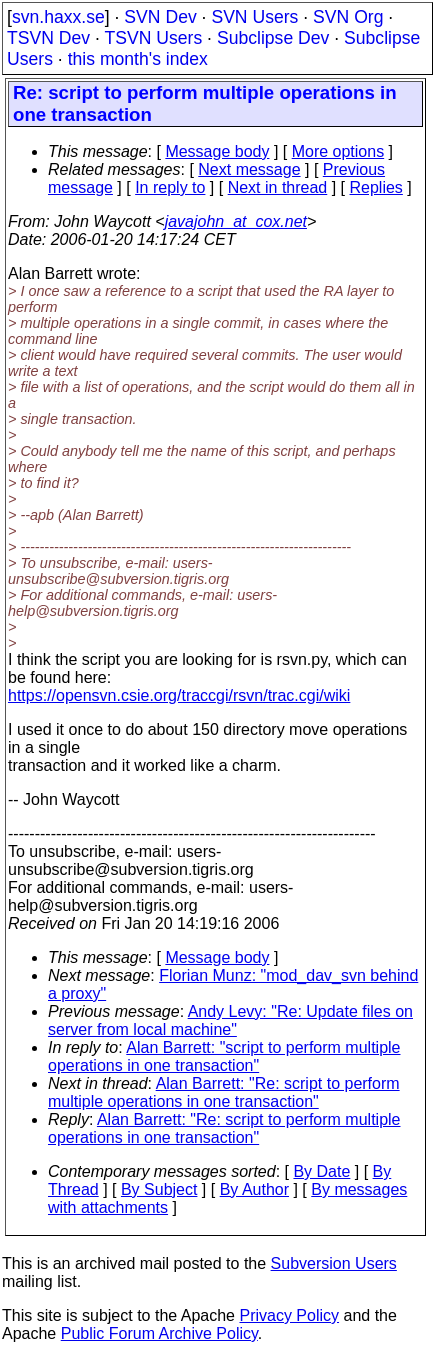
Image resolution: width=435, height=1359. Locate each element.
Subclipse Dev (273, 38)
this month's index (138, 59)
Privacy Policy (289, 1315)
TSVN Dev (48, 38)
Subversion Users (334, 1263)
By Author (254, 1189)
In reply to (170, 187)
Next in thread (278, 187)
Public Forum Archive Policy (159, 1333)
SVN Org (348, 17)
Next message (249, 169)
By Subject (159, 1189)
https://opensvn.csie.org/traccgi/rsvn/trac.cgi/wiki (179, 695)
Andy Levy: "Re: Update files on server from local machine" (230, 1020)
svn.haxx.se (58, 17)
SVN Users (254, 17)
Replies (376, 187)
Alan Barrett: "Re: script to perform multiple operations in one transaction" (224, 1092)
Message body (217, 151)
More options (338, 151)
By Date (321, 1171)
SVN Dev (160, 17)
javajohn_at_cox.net (236, 221)
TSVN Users (153, 38)
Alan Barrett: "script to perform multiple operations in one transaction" (224, 1056)
